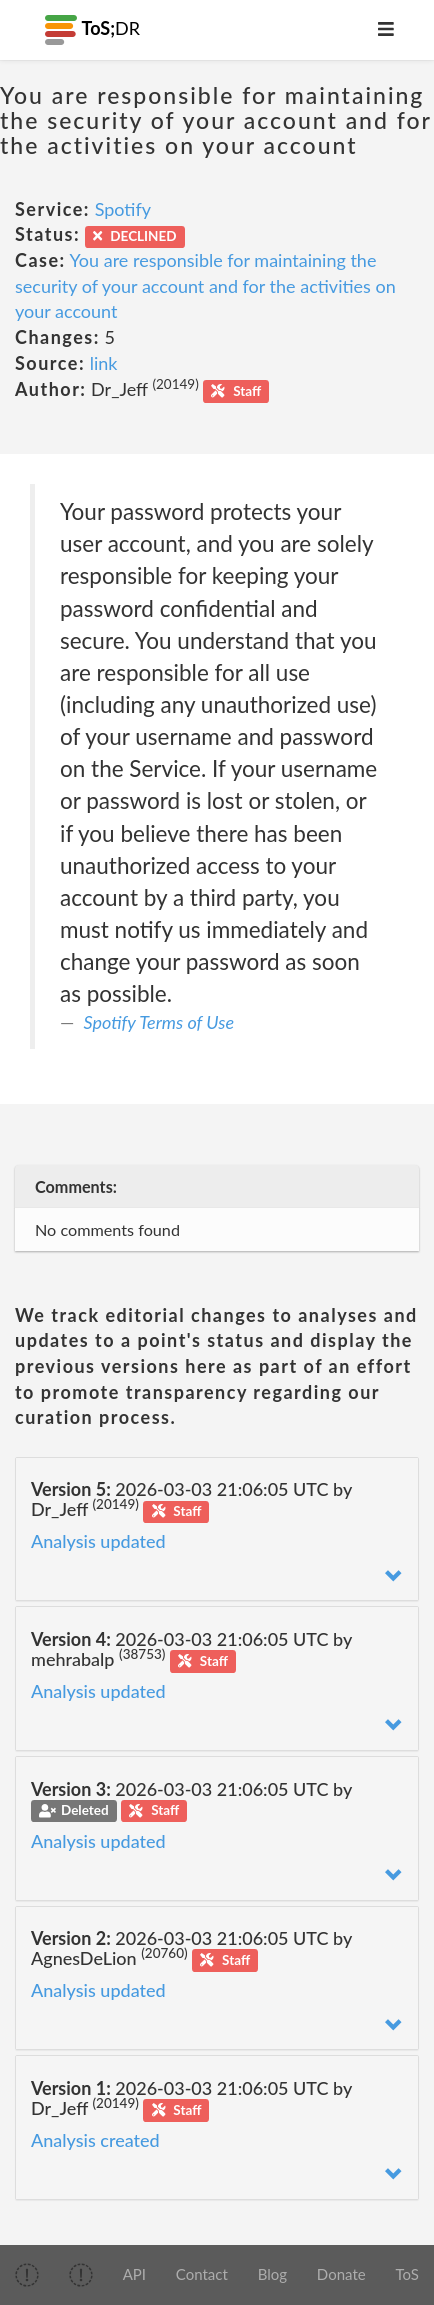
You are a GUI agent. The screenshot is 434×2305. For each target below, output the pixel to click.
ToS (406, 2274)
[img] (27, 2275)
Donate (341, 2274)
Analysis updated (98, 1541)
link (104, 363)
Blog (272, 2274)
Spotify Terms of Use (159, 1022)
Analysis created (95, 2140)
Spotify (123, 209)
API (134, 2274)
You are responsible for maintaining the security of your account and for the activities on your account (205, 285)
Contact (202, 2274)
